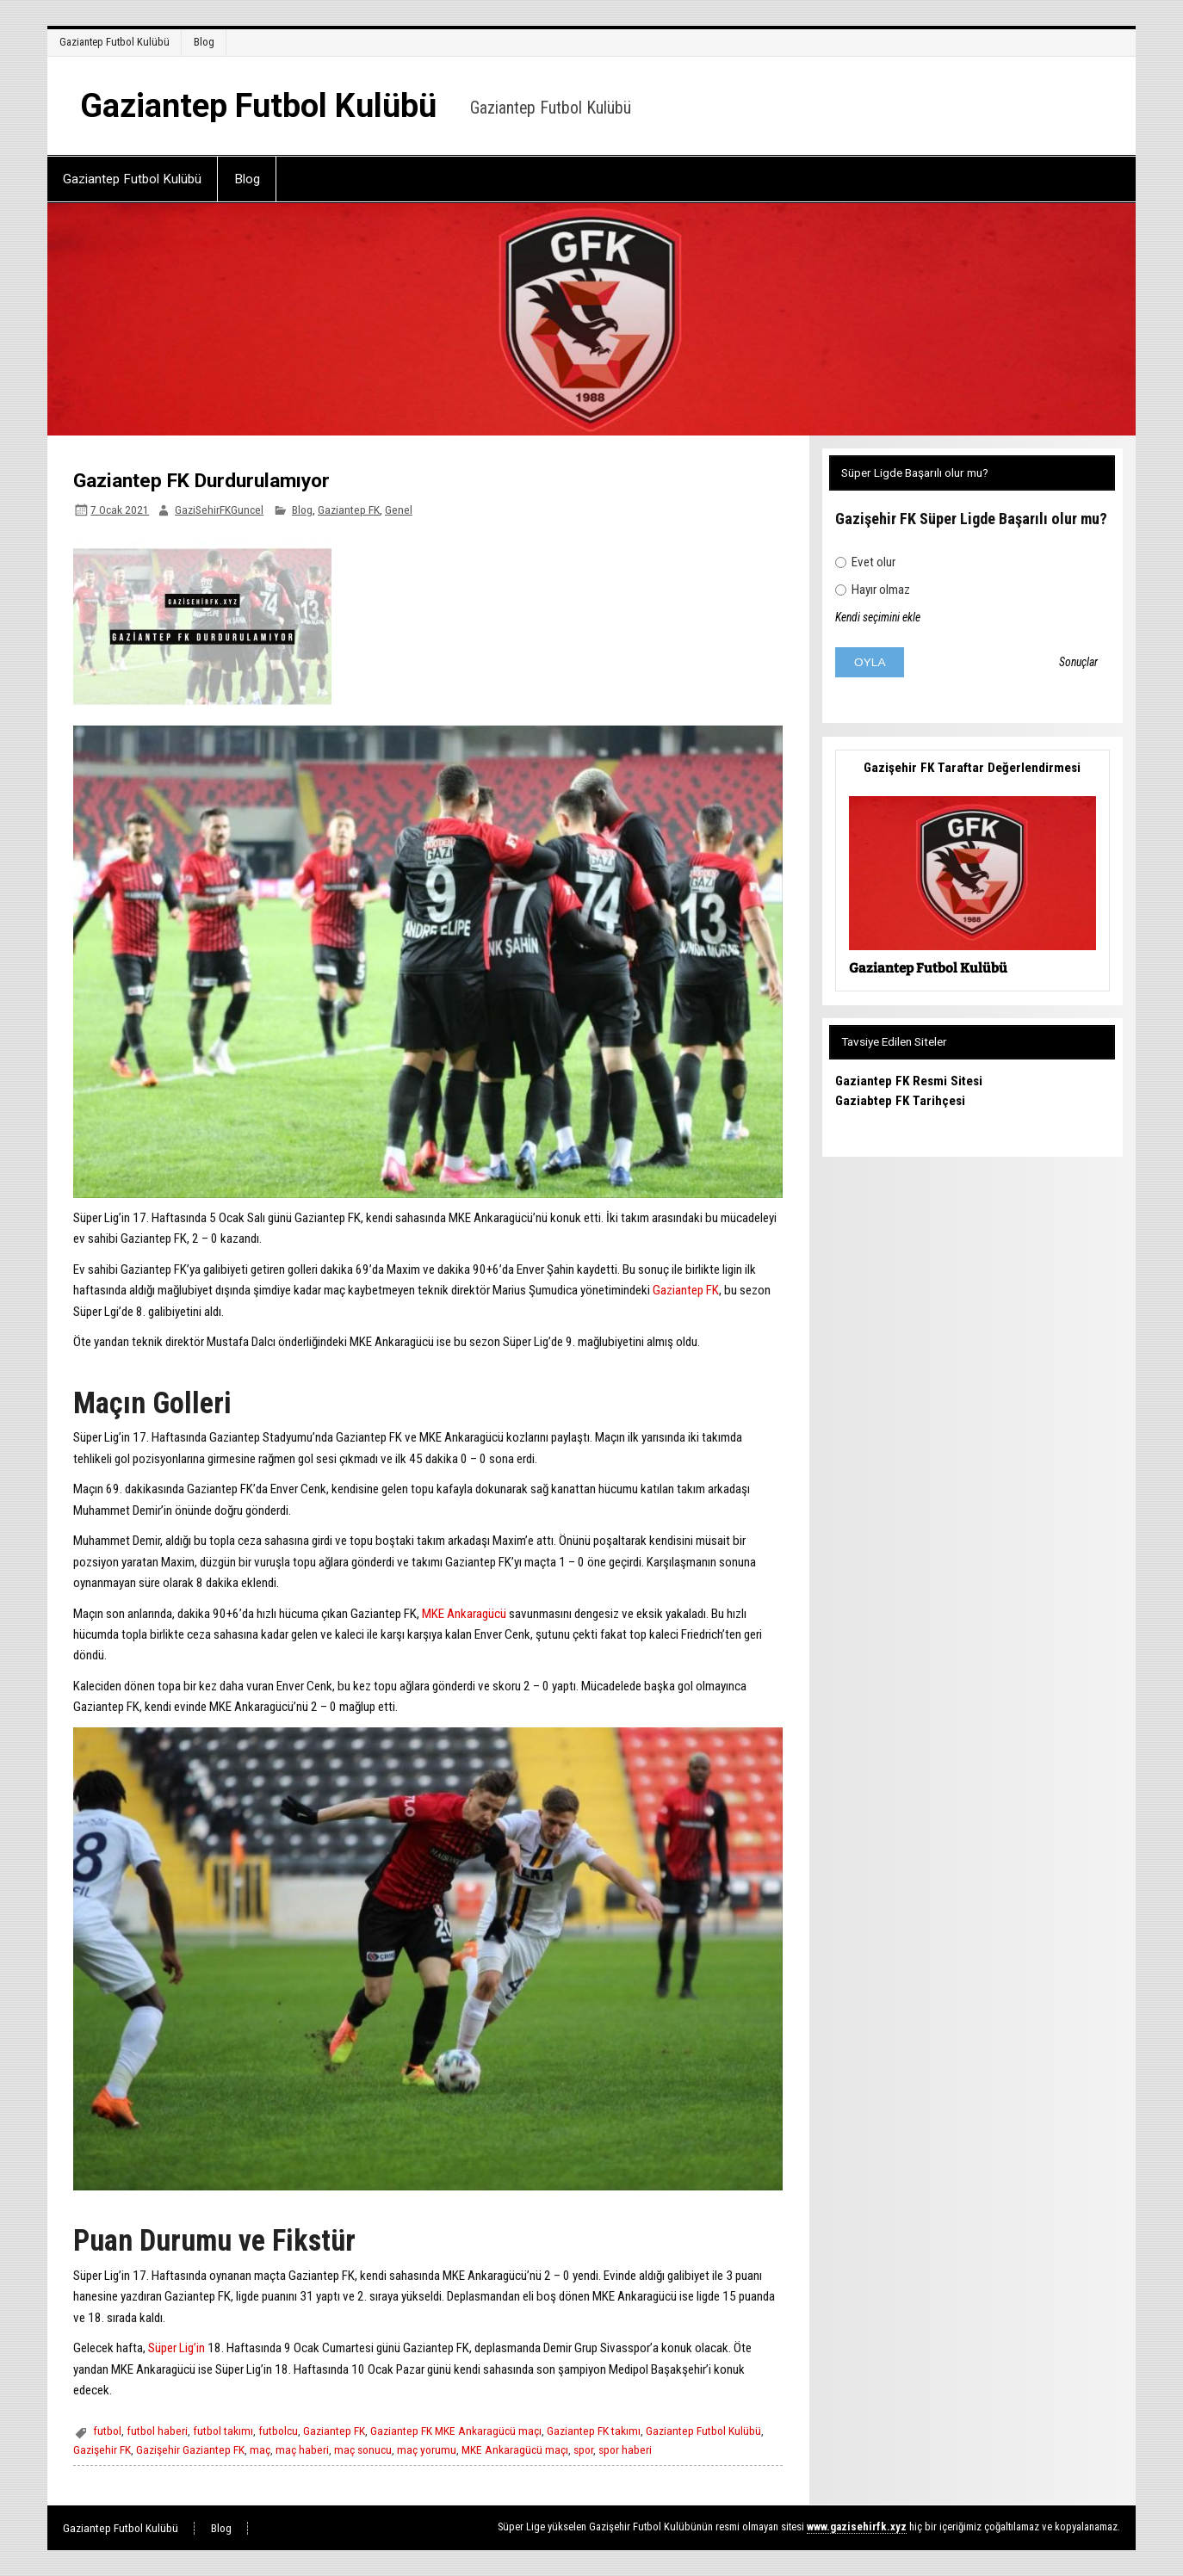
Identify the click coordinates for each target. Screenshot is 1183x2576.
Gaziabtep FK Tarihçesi (900, 1101)
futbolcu (278, 2430)
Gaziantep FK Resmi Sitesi (908, 1081)
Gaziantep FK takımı (594, 2430)
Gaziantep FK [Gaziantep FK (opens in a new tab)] (686, 1290)
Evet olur (865, 562)
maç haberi (302, 2449)
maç (260, 2449)
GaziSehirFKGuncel (219, 509)
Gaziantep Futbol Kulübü (114, 41)
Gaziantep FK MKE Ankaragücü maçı (456, 2430)
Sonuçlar (1078, 663)
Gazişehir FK (102, 2449)
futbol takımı (223, 2430)
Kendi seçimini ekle (877, 617)
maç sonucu (363, 2449)
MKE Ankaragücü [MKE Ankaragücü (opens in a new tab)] (464, 1614)
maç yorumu (426, 2449)
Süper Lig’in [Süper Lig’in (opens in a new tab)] (176, 2348)
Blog (204, 41)
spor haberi (625, 2449)
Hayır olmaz (872, 589)
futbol (107, 2430)
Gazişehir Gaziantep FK (190, 2449)
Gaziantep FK (349, 509)
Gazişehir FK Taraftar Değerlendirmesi (972, 767)
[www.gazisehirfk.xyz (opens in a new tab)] (857, 2527)
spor (583, 2449)
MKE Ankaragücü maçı (514, 2449)
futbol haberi (157, 2430)
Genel (398, 509)
